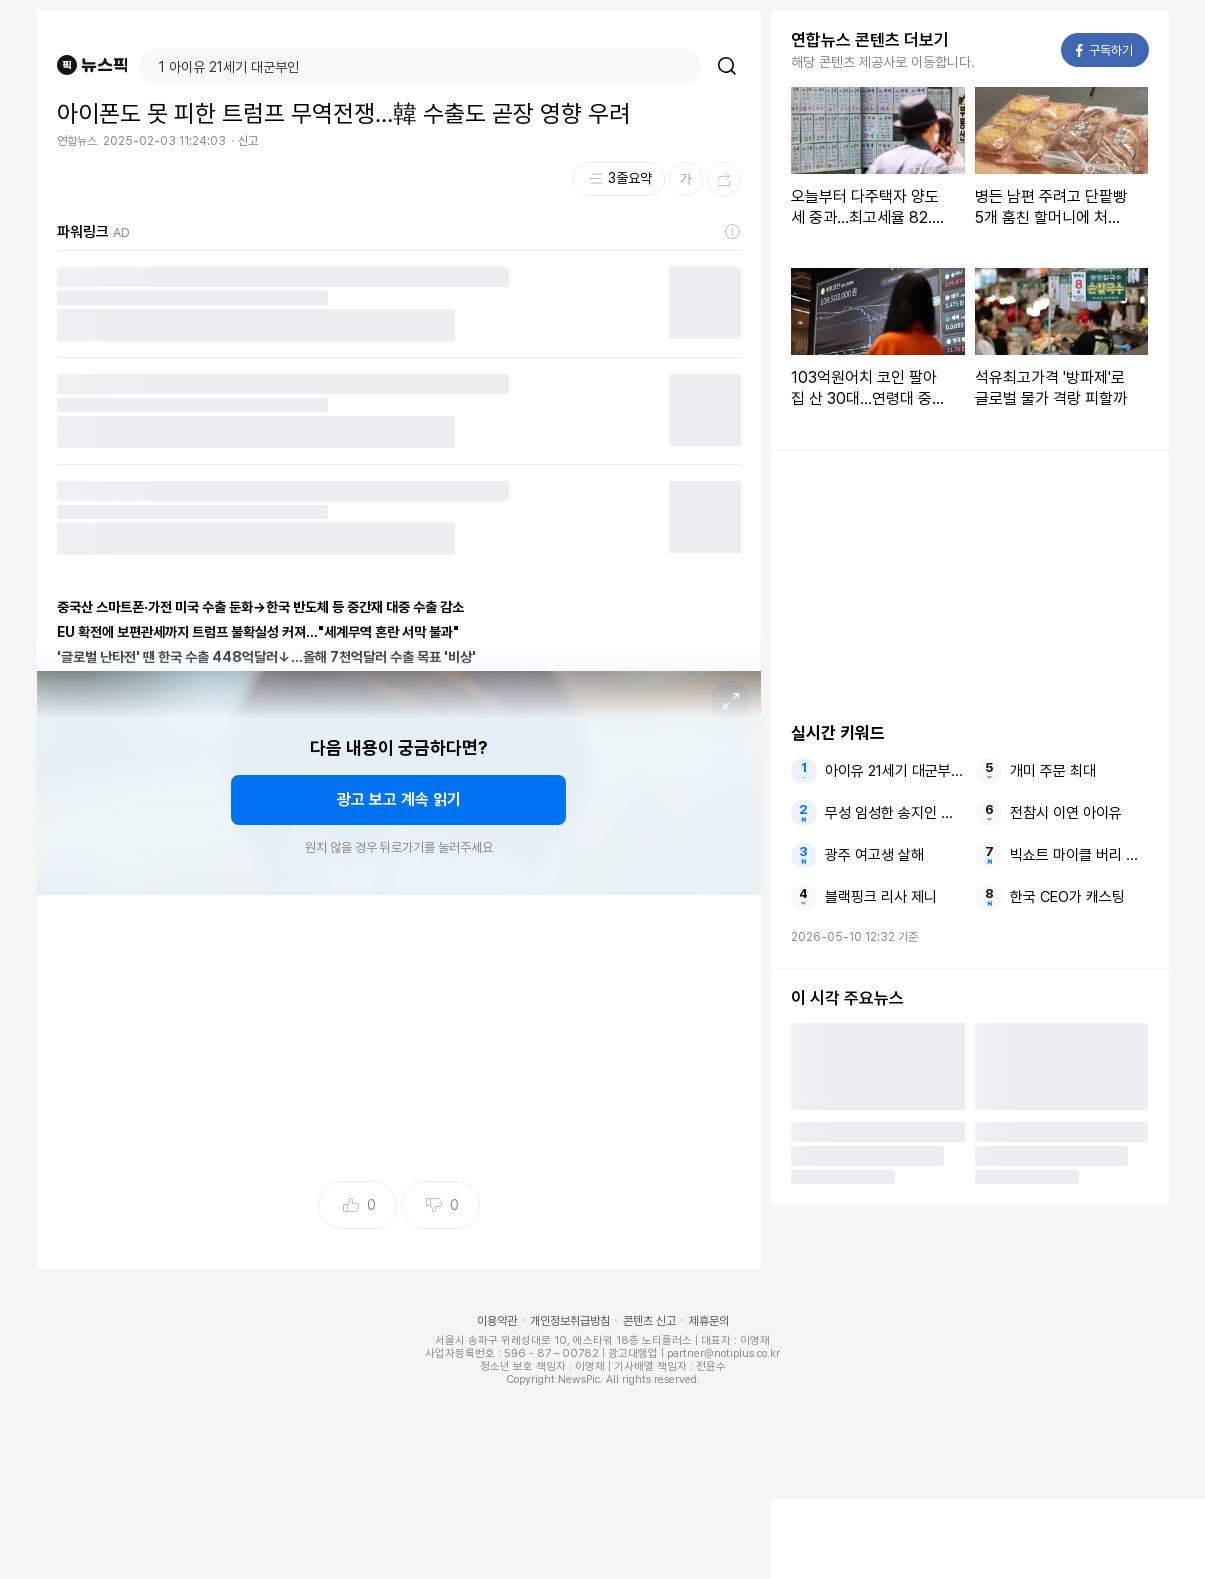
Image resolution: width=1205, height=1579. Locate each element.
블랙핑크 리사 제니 (881, 897)
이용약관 (497, 1321)
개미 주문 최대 (1053, 771)
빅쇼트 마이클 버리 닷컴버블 (1079, 855)
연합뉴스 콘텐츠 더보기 (870, 40)
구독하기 (1104, 50)
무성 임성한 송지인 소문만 (894, 813)
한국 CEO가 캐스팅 (1067, 897)
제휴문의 (709, 1321)
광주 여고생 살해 (874, 855)
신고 (248, 141)
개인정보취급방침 (570, 1321)
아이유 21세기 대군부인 (894, 771)
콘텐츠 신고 (649, 1321)
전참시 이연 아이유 (1066, 813)
